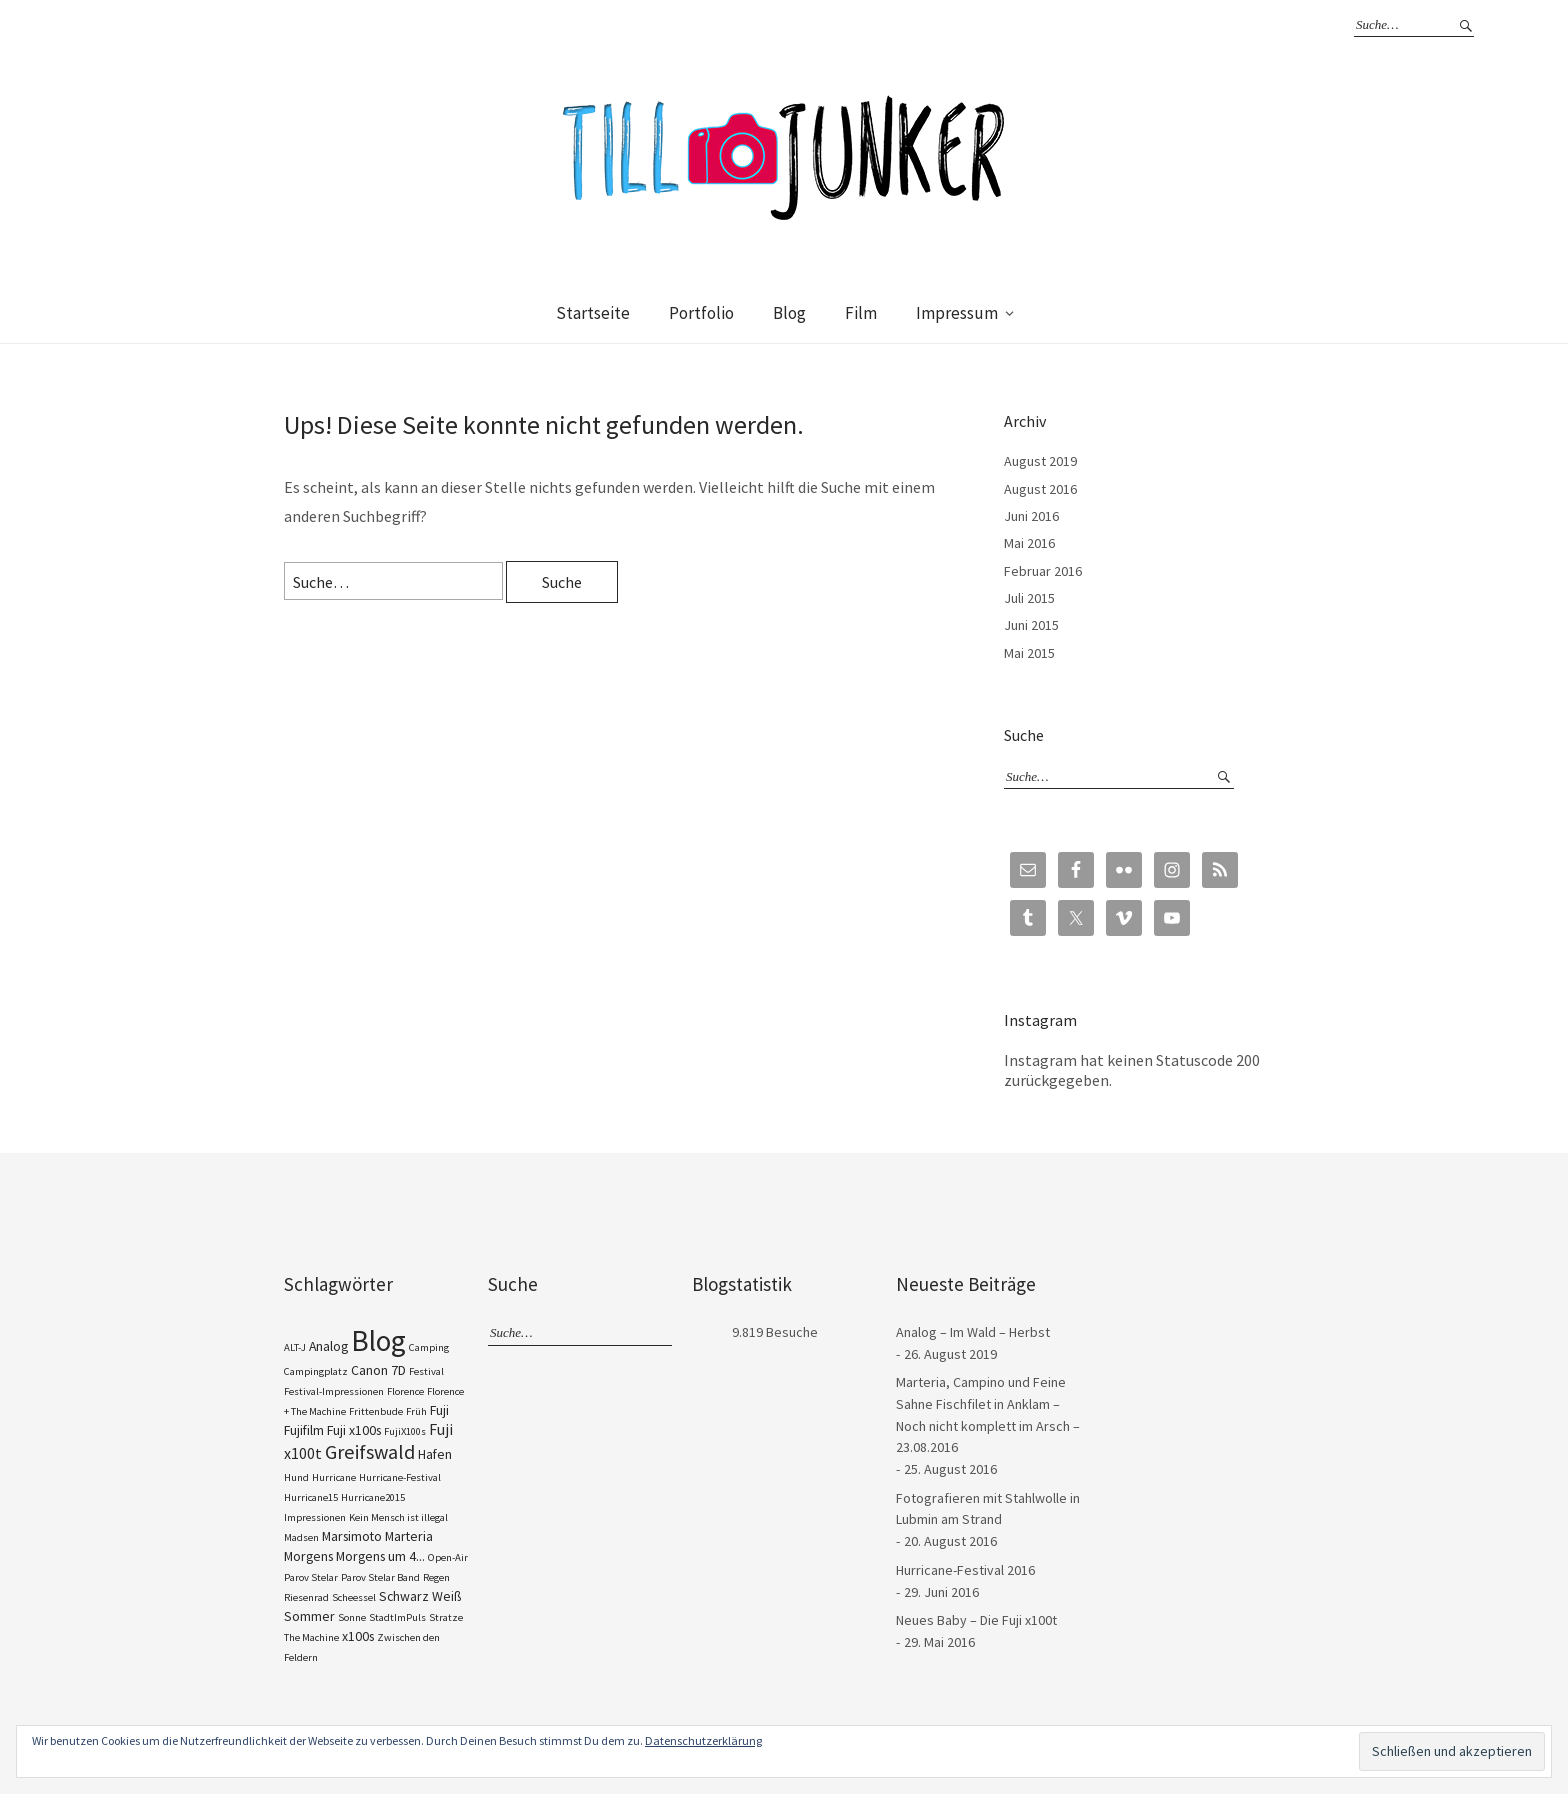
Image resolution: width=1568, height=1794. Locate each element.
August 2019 (1040, 461)
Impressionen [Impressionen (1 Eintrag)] (315, 1517)
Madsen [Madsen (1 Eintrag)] (301, 1537)
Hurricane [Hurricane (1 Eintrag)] (334, 1477)
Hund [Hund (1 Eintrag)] (296, 1477)
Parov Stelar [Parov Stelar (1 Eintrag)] (311, 1577)
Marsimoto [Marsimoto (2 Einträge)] (352, 1536)
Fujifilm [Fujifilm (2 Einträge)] (304, 1430)
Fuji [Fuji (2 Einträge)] (439, 1410)
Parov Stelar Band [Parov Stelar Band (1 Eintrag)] (380, 1577)
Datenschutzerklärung (703, 1740)
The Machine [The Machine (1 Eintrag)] (311, 1637)
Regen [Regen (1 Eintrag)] (436, 1577)
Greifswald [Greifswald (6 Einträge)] (370, 1452)
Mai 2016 (1029, 543)
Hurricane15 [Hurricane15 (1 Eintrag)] (311, 1497)
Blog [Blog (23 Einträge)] (378, 1340)
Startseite (593, 313)
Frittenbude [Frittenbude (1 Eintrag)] (376, 1411)
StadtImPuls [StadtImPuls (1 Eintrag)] (397, 1617)
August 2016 (1040, 489)
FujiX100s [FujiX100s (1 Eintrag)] (405, 1431)
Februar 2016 (1043, 571)
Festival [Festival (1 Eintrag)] (426, 1371)
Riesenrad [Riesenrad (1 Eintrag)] (306, 1597)
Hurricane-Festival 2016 (965, 1570)
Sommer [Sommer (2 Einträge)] (309, 1616)
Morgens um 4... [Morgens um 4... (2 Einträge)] (380, 1556)
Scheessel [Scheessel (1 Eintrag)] (354, 1597)
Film (861, 313)
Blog (789, 313)
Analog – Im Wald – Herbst (973, 1332)
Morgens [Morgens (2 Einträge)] (308, 1556)
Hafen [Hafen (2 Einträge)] (435, 1454)
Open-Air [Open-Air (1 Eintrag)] (448, 1557)
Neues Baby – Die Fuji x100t (976, 1620)
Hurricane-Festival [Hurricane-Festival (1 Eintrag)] (400, 1477)
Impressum (957, 313)
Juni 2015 (1031, 625)
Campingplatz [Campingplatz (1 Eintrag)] (316, 1371)
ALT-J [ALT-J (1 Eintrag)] (295, 1347)
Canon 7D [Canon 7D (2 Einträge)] (378, 1370)
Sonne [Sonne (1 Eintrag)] (352, 1617)
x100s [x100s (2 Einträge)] (358, 1636)
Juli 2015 (1029, 598)
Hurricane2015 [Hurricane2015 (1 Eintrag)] (373, 1497)
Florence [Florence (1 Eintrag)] (405, 1391)
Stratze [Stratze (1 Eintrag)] (446, 1617)
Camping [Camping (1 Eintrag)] (429, 1347)
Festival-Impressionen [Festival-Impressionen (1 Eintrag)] (334, 1391)
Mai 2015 (1029, 653)
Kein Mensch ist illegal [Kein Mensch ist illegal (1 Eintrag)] (398, 1517)
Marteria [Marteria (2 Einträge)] (409, 1536)
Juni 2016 (1031, 516)
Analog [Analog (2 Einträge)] (328, 1346)
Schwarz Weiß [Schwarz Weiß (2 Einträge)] (420, 1596)
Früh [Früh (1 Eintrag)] (416, 1411)
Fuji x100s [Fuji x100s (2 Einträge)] (354, 1430)
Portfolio (701, 313)
